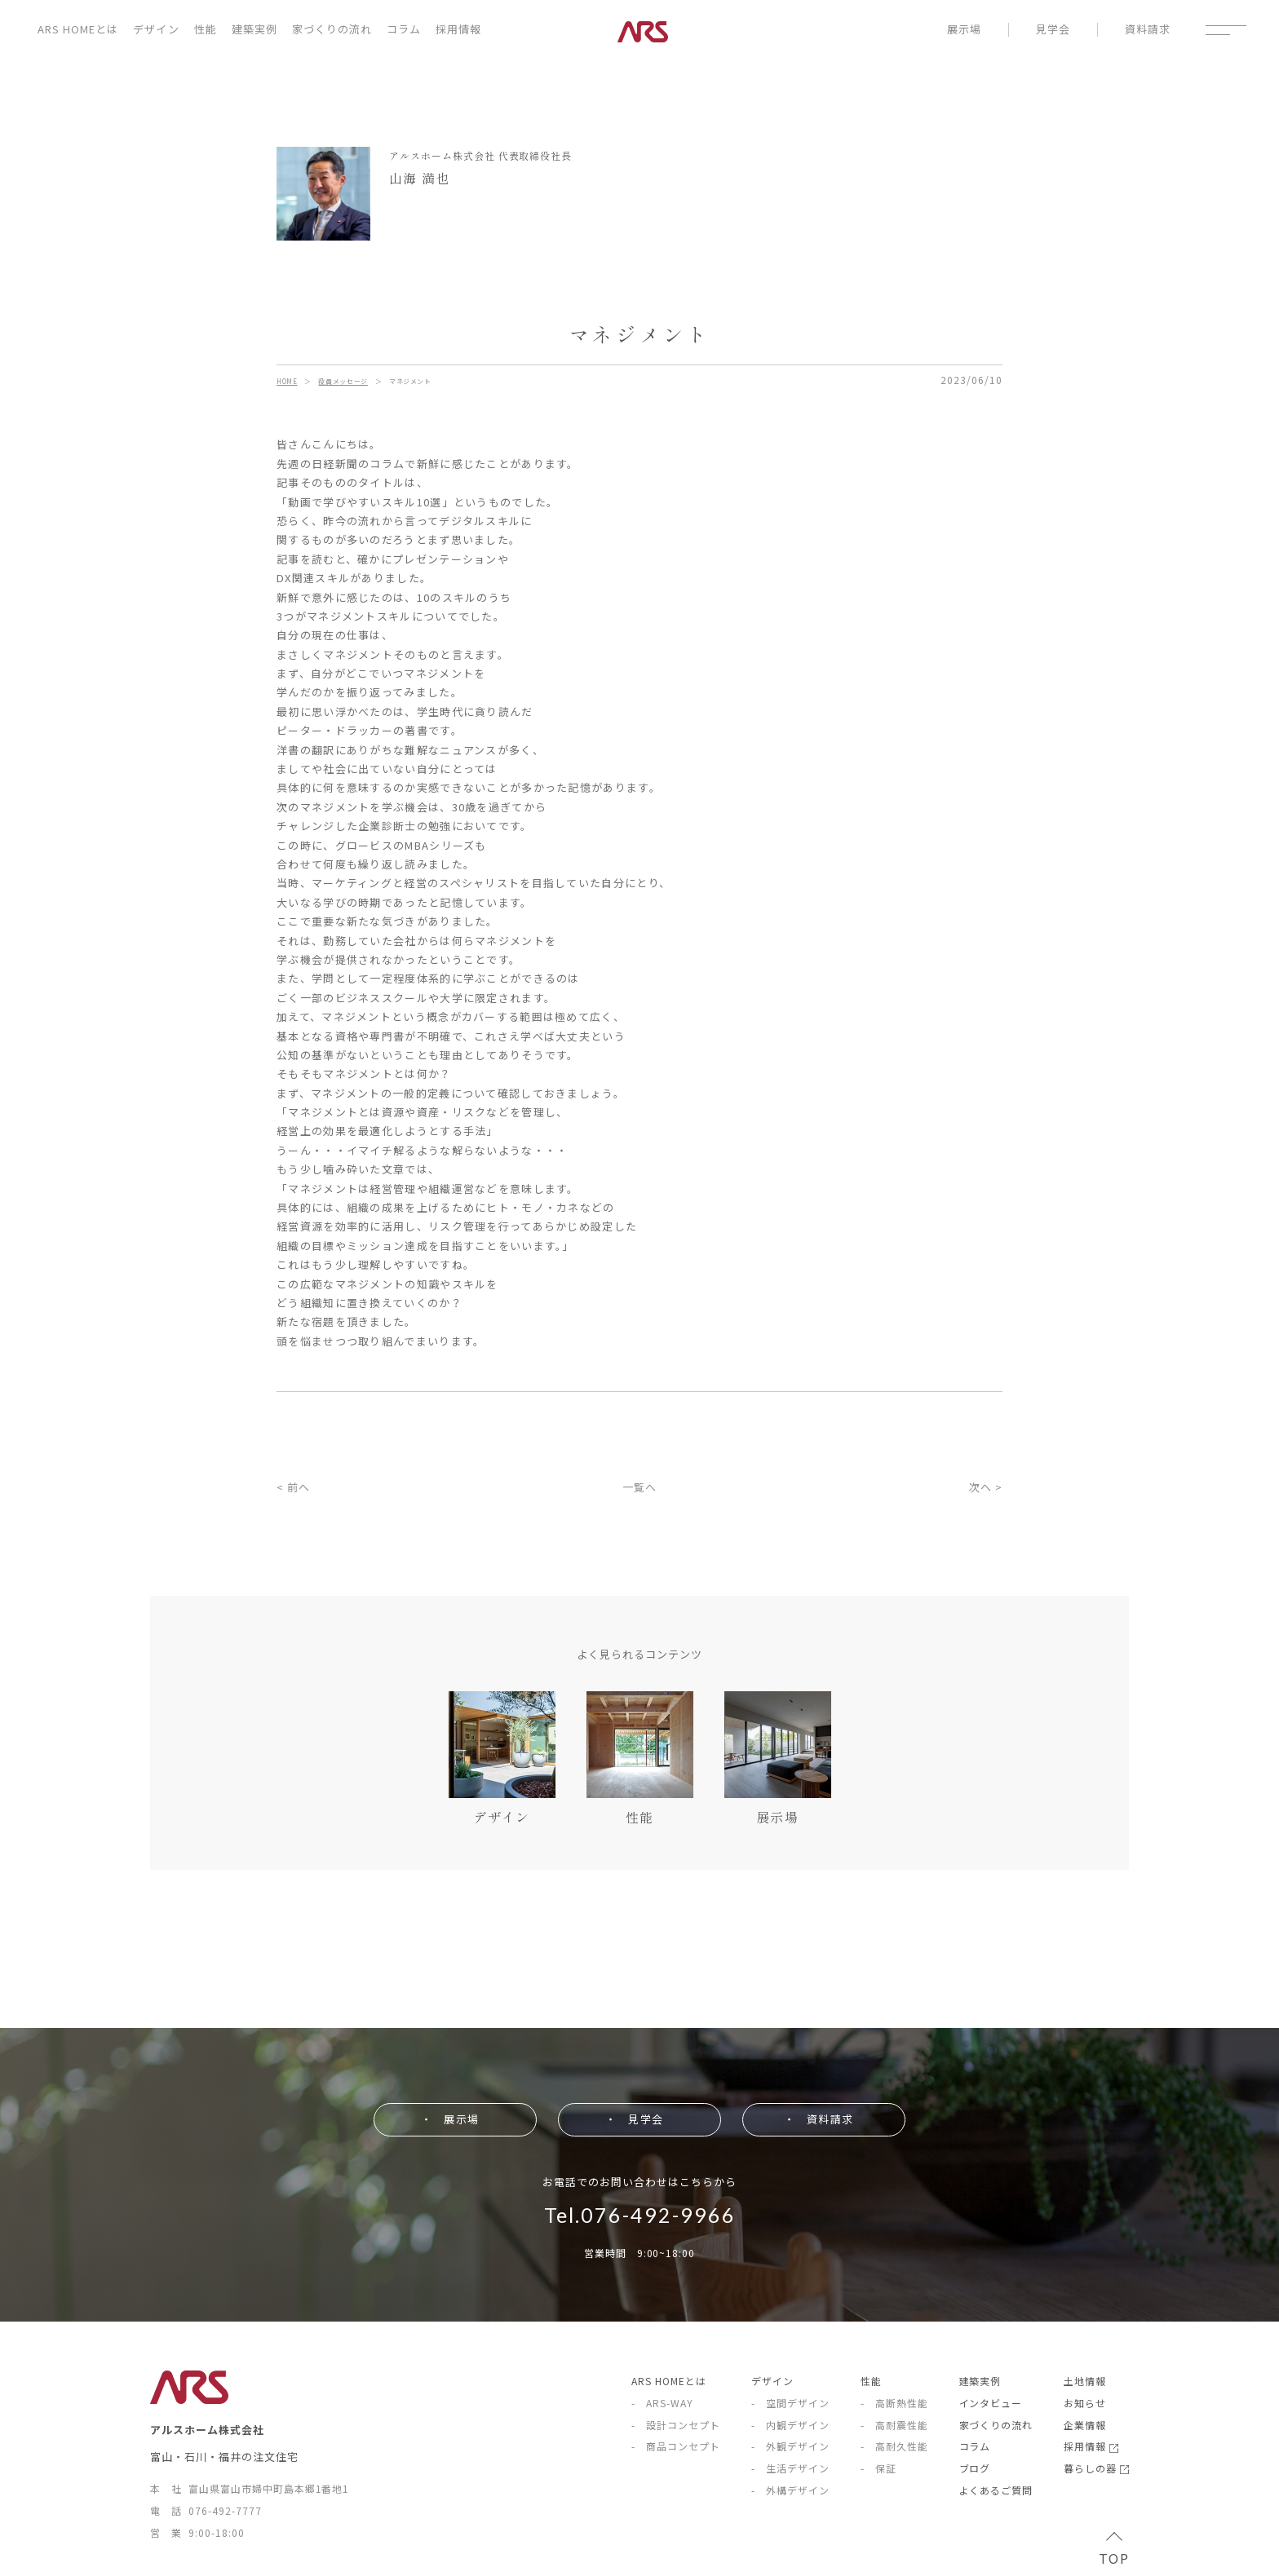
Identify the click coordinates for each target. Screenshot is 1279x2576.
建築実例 (254, 29)
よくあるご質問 (996, 2490)
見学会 (1053, 30)
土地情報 (1085, 2381)
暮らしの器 (1096, 2468)
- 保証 (878, 2468)
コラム (404, 29)
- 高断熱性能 (894, 2403)
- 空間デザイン (790, 2403)
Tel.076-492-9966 (640, 2215)
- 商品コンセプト (675, 2446)
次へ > (985, 1487)
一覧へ (639, 1487)
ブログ (975, 2468)
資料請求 (1148, 30)
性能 (205, 29)
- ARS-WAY (662, 2403)
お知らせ (1085, 2403)
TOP (1114, 2551)
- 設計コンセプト (675, 2425)
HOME (287, 381)
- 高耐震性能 (894, 2425)
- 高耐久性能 (894, 2446)
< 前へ (293, 1487)
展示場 (964, 30)
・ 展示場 (449, 2119)
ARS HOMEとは (78, 29)
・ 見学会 (633, 2119)
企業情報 (1085, 2425)
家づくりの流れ (332, 29)
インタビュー (991, 2403)
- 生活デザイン (790, 2468)
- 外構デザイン (790, 2490)
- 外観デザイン (790, 2446)
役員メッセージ (342, 381)
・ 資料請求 (818, 2119)
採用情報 (458, 29)
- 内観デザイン (790, 2425)
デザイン (156, 29)
